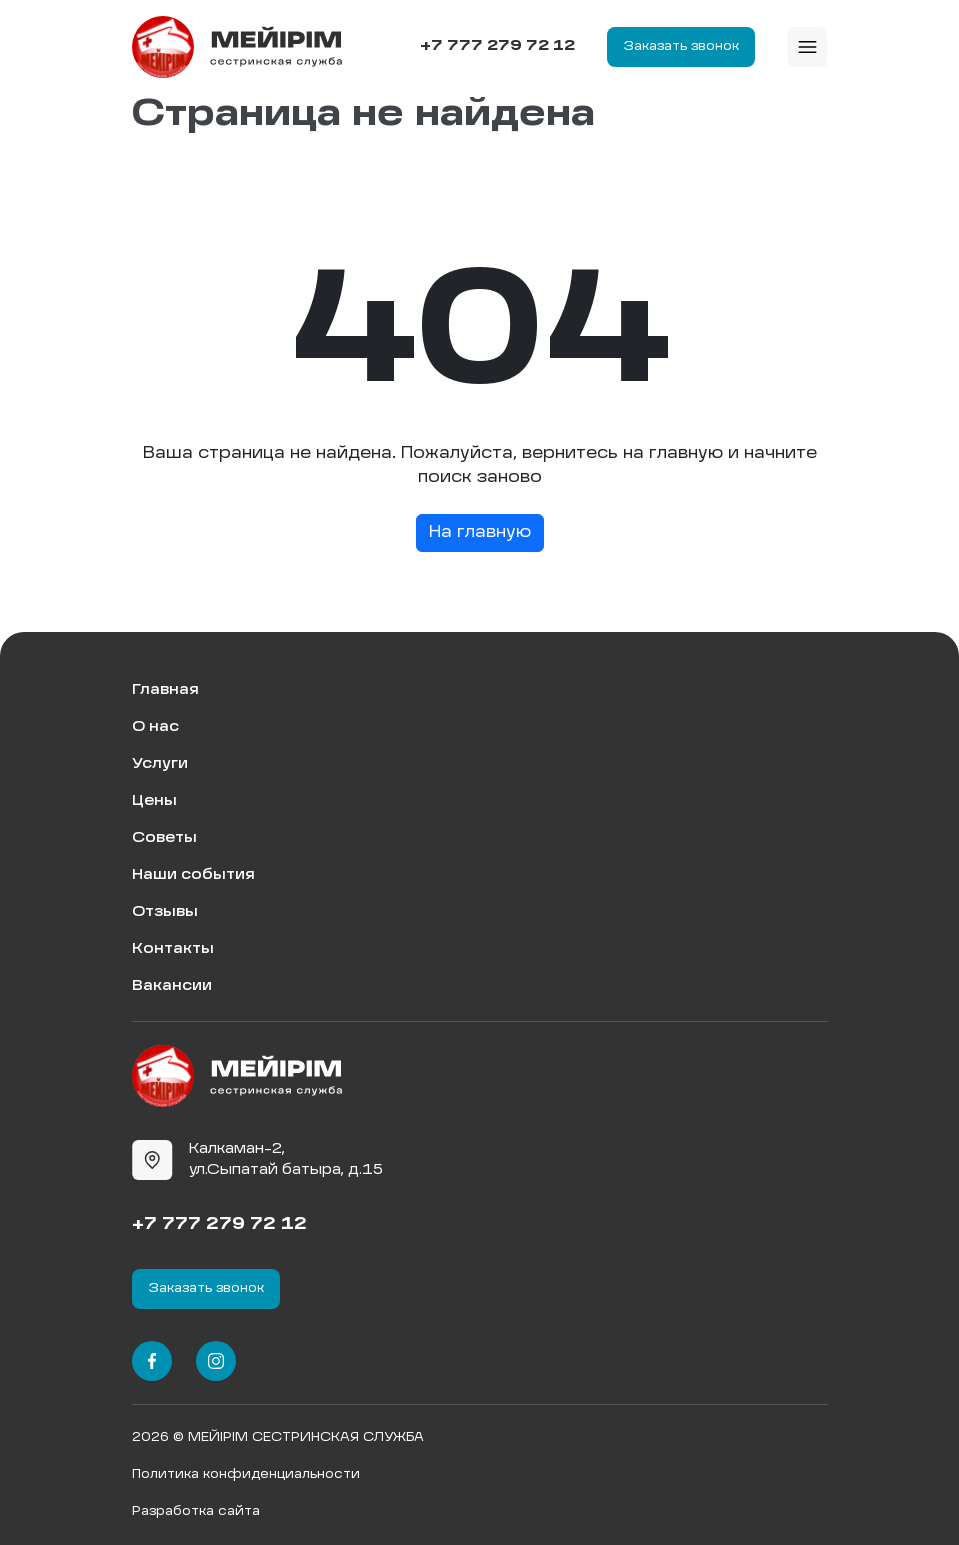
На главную (480, 533)
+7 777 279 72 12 (497, 46)
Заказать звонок (681, 47)
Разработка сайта (196, 1512)
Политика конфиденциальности (246, 1475)
